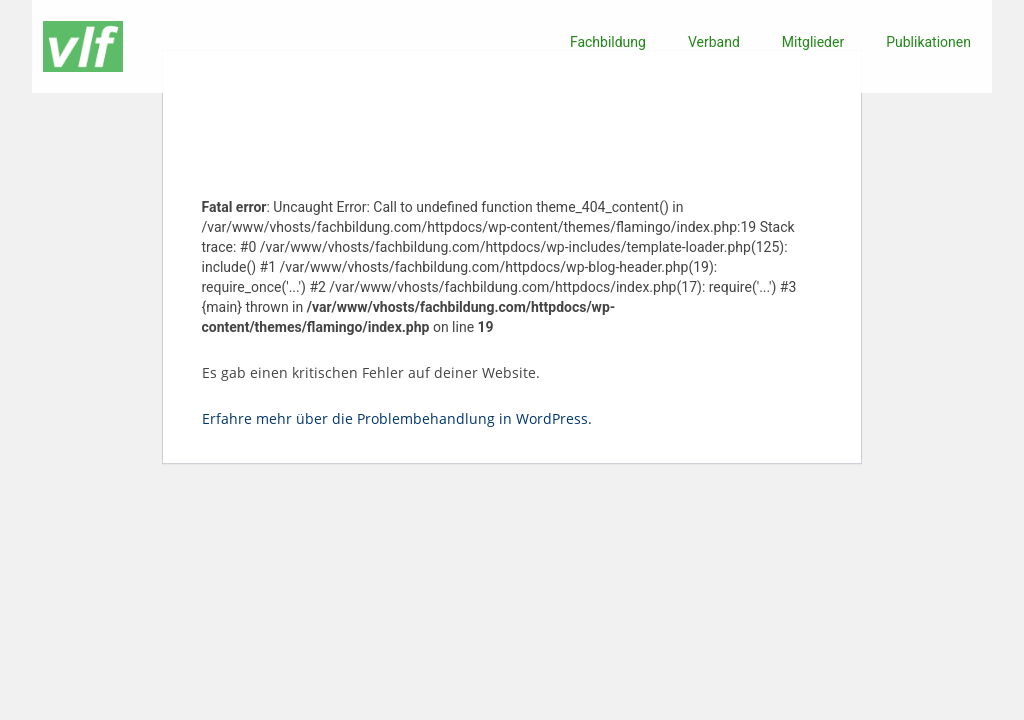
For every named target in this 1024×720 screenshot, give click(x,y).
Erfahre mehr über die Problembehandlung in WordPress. (397, 418)
